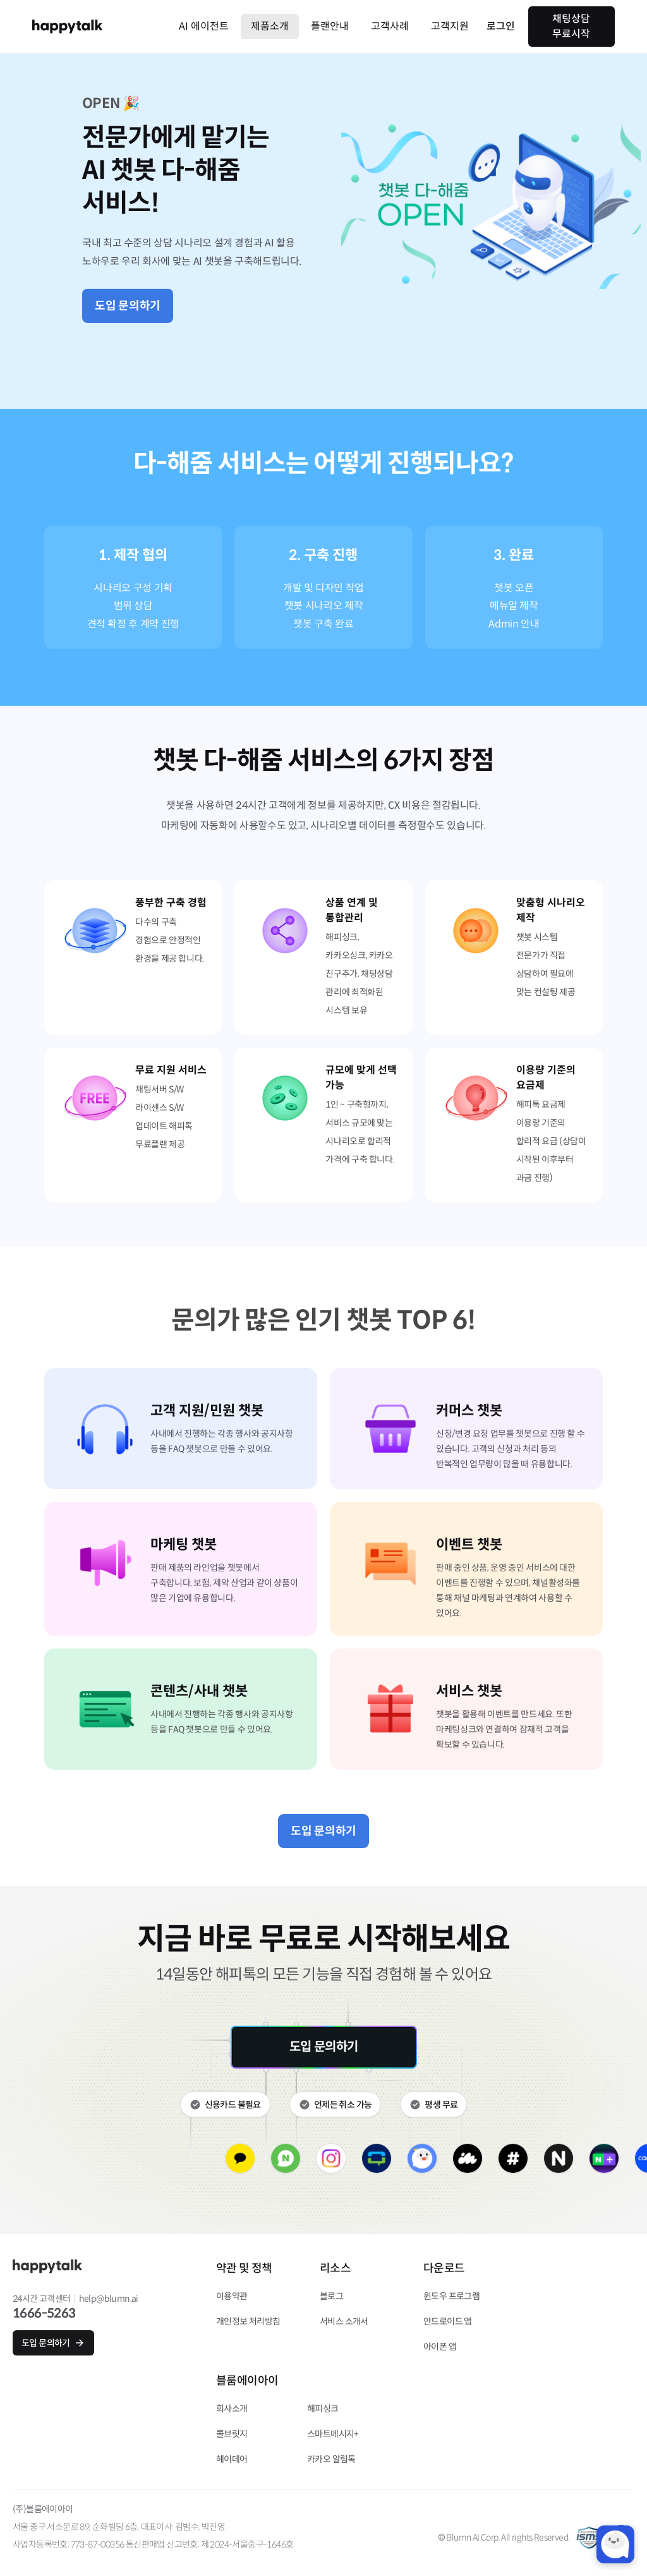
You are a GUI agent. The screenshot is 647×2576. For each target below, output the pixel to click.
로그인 (501, 26)
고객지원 (450, 26)
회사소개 (232, 2408)
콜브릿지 (232, 2434)
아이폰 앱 (439, 2346)
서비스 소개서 (344, 2321)
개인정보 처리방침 (248, 2321)
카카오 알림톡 (331, 2459)
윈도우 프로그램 (451, 2296)
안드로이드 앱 (447, 2321)
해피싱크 (323, 2408)
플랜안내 (330, 26)
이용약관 (232, 2296)
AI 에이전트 (204, 26)
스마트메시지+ (333, 2434)
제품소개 (270, 26)
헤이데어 (232, 2459)
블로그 (331, 2296)
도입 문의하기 (127, 306)
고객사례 (390, 26)
